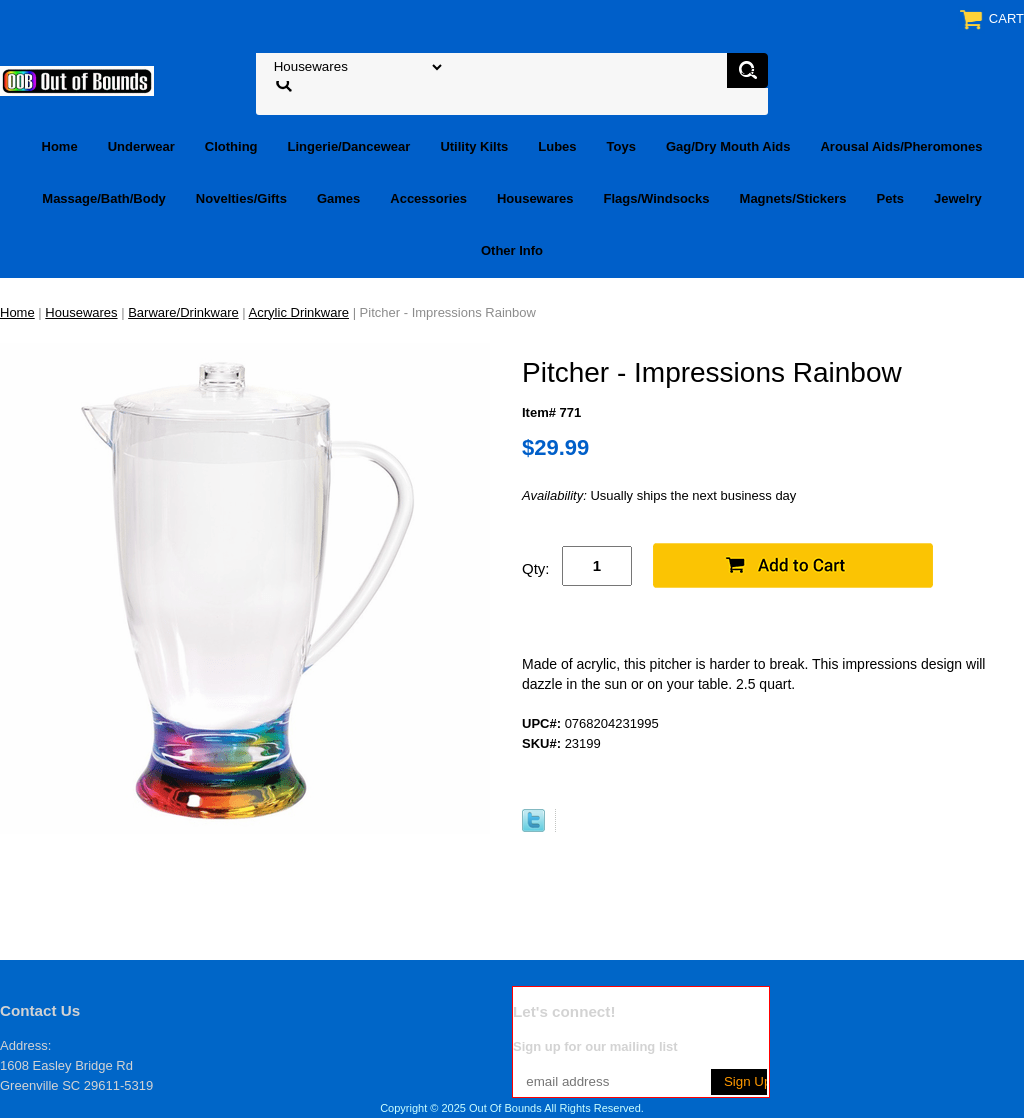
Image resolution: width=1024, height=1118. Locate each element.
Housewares (535, 198)
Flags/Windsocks (656, 198)
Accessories (428, 198)
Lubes (557, 146)
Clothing (231, 146)
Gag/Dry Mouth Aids (728, 146)
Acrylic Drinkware (299, 312)
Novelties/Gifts (241, 198)
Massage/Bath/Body (104, 198)
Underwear (141, 146)
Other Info (512, 250)
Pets (890, 198)
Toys (621, 146)
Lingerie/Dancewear (349, 146)
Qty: (536, 568)
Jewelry (958, 198)
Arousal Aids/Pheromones (901, 146)
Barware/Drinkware (183, 312)
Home (60, 146)
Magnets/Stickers (793, 198)
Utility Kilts (474, 146)
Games (338, 198)
